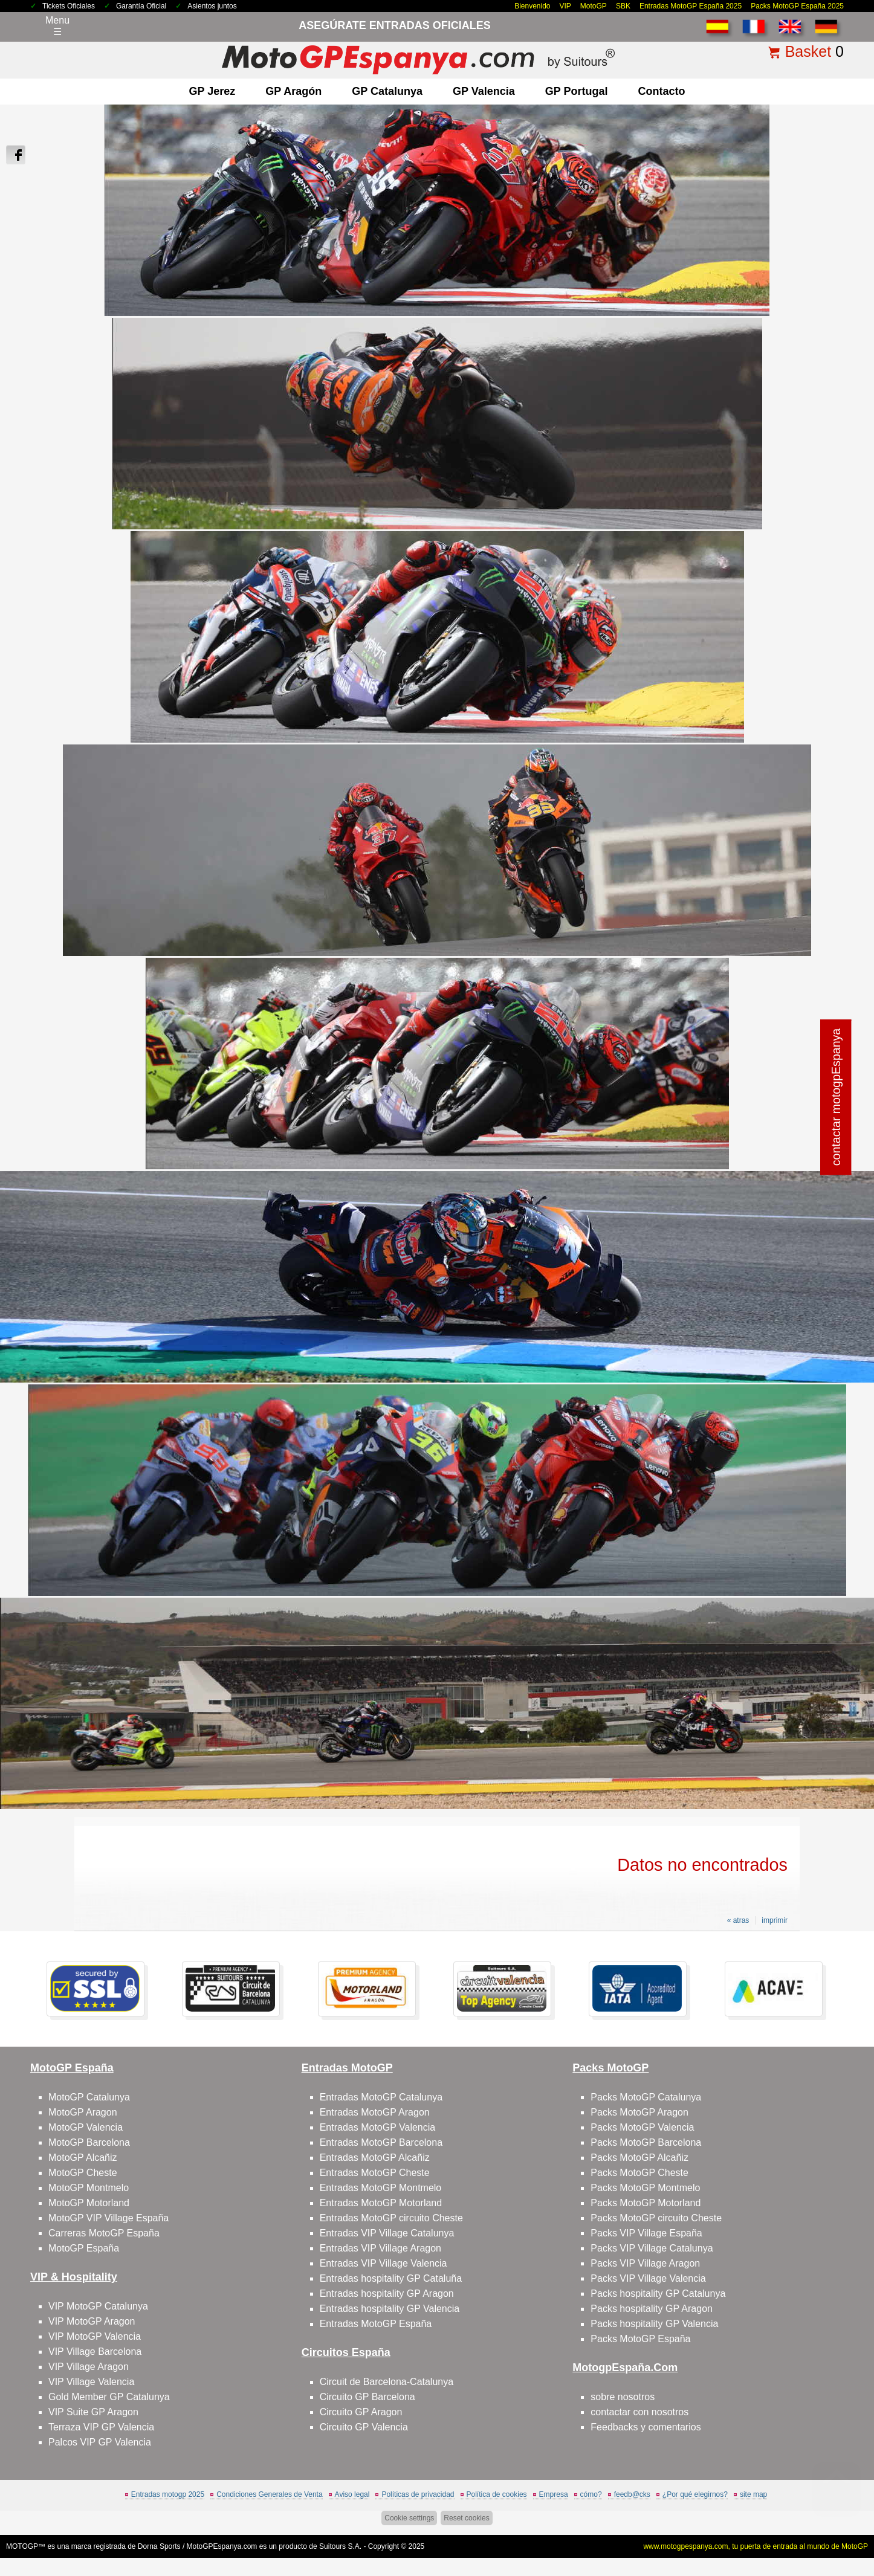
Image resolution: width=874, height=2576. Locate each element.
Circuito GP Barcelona (367, 2397)
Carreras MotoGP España (104, 2233)
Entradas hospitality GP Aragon (387, 2293)
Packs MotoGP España (640, 2339)
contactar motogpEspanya (836, 1097)
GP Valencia (484, 91)
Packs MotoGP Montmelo (645, 2188)
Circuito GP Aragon (361, 2412)
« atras (738, 1920)
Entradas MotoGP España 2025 (690, 6)
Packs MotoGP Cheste (639, 2173)
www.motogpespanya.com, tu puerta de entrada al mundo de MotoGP (755, 2546)
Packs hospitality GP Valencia (654, 2324)
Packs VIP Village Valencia (648, 2278)
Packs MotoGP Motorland (646, 2203)
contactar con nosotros (639, 2412)
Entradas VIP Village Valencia (383, 2263)
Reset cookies (466, 2518)
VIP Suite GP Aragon (93, 2412)
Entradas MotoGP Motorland (381, 2203)
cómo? (591, 2494)
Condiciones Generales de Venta (269, 2494)
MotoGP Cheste (82, 2173)
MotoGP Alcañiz (82, 2157)
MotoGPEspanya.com (222, 2546)
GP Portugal (576, 91)
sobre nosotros (623, 2397)
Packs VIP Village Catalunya (652, 2248)
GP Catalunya (387, 91)
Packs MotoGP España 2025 (797, 6)
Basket (808, 51)
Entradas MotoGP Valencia (378, 2127)
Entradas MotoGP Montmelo (381, 2188)
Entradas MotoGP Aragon (375, 2112)
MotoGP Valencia (85, 2127)
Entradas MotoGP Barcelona (381, 2142)
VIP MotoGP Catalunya (98, 2306)
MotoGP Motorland (88, 2203)
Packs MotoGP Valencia (642, 2127)
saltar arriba (836, 2521)
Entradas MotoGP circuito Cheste (391, 2218)
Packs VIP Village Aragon (645, 2263)
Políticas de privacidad (417, 2494)
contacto (661, 91)
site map (753, 2494)
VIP (565, 6)
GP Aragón (293, 91)
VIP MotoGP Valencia (94, 2336)
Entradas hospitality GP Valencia (390, 2308)
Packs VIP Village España (646, 2233)
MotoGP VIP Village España (108, 2218)
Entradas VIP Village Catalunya (387, 2233)
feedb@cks (632, 2494)
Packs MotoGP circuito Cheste (656, 2218)
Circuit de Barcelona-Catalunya (386, 2382)
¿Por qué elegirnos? (695, 2494)
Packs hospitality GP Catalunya (658, 2293)
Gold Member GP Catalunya (109, 2397)
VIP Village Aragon (88, 2366)
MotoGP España (83, 2248)
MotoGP (593, 6)
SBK (623, 6)
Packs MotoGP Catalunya (646, 2097)
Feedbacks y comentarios (646, 2427)
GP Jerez (212, 91)
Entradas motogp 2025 (167, 2494)
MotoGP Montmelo (88, 2188)
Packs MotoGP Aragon (639, 2112)
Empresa (553, 2494)
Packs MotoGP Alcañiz (639, 2157)
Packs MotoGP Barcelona (646, 2142)
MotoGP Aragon (82, 2112)
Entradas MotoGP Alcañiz (375, 2157)
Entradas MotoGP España (376, 2324)
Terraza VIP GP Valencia (101, 2427)
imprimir (775, 1920)
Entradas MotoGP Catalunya (381, 2097)
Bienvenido (532, 6)
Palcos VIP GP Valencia (99, 2442)
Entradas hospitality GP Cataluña (391, 2278)
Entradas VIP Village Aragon (380, 2248)
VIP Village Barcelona (94, 2351)
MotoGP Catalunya (89, 2097)
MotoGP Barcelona (89, 2142)
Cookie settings (409, 2518)
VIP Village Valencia (91, 2382)
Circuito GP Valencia (364, 2427)
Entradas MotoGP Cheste (375, 2173)
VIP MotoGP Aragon (91, 2321)
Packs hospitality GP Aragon (652, 2308)
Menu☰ (57, 26)
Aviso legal (352, 2494)
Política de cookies (497, 2494)
